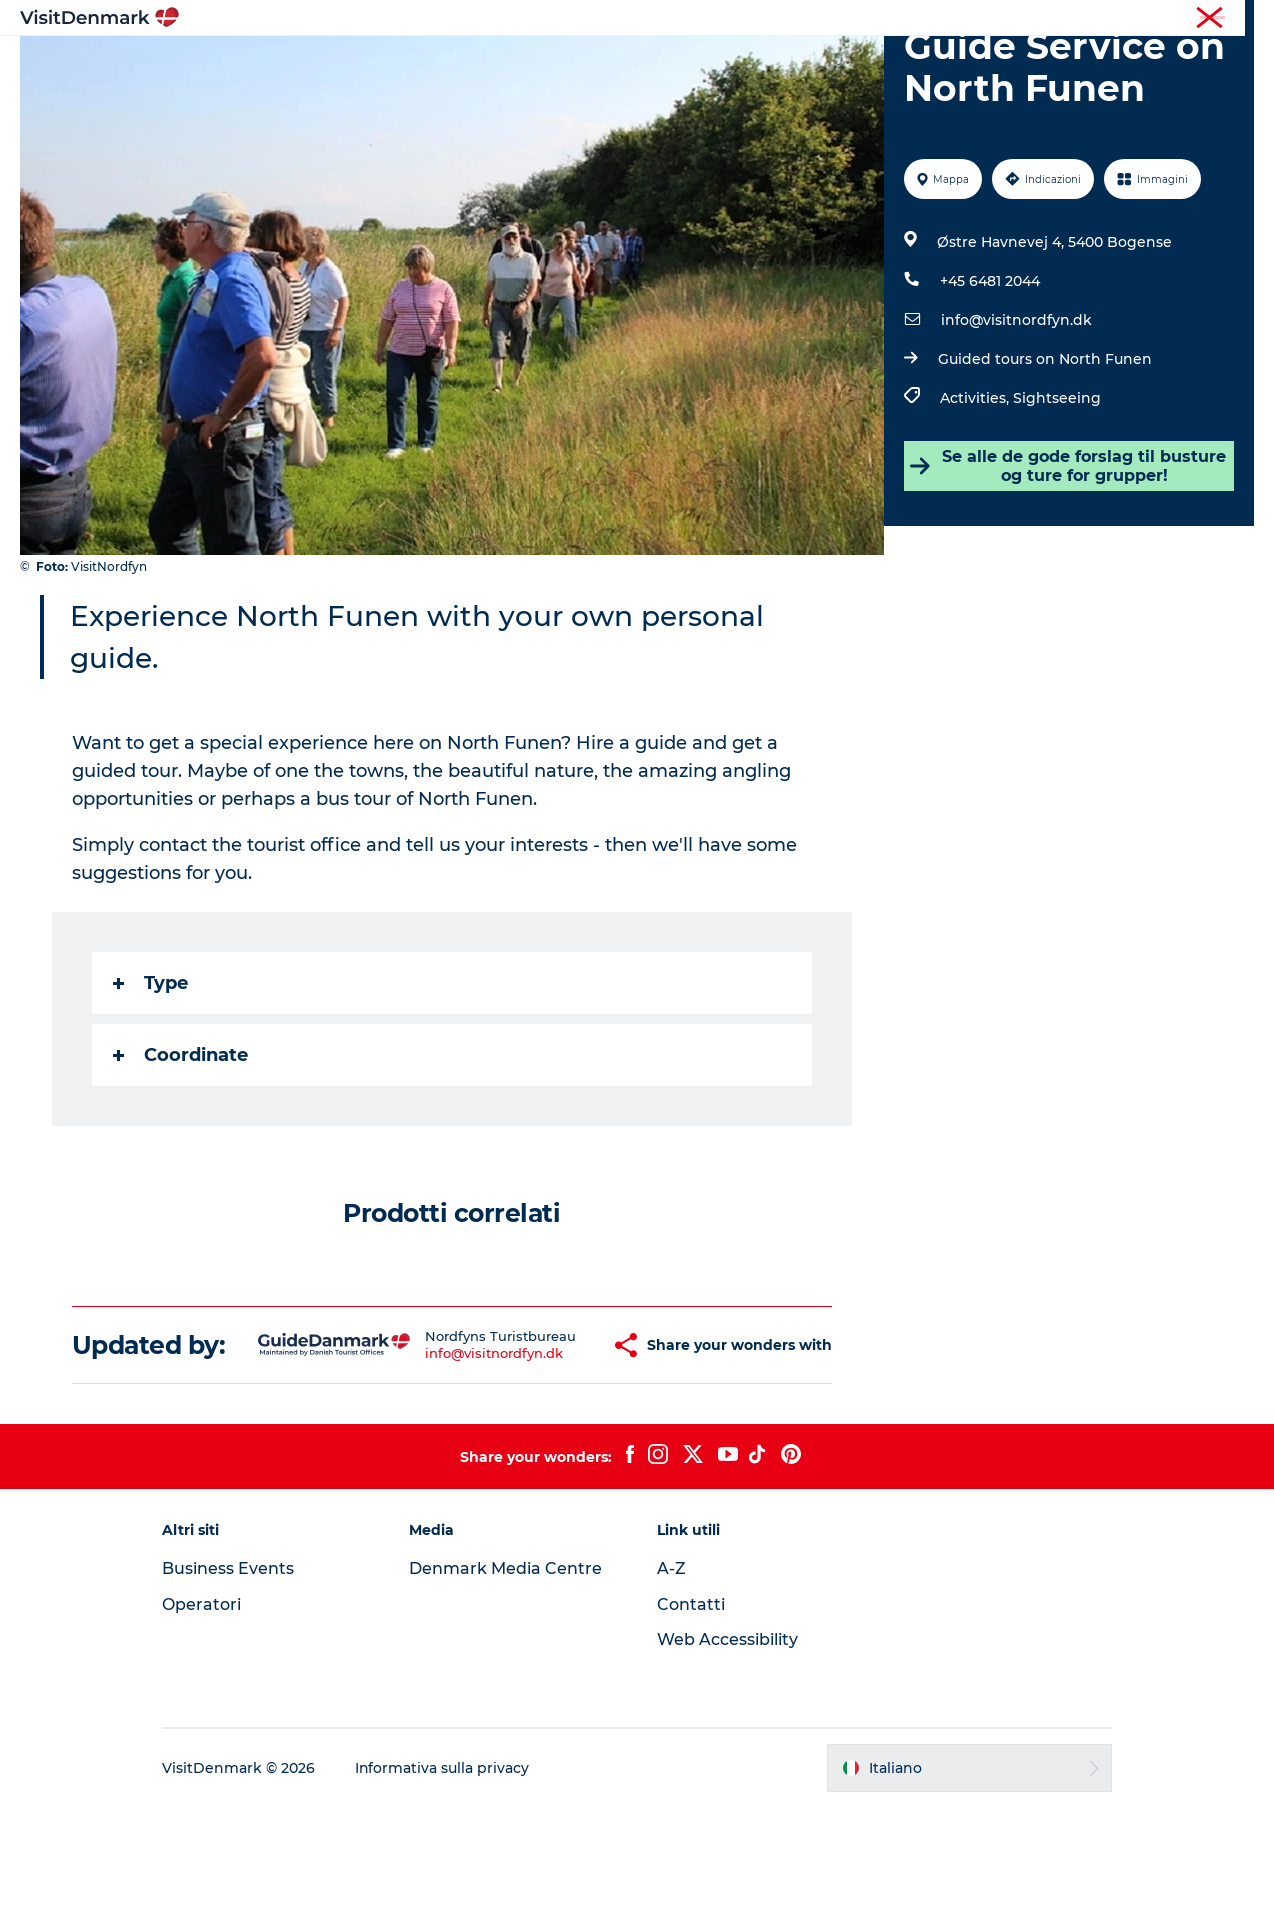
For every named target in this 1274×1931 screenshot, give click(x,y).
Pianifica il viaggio (872, 64)
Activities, (976, 493)
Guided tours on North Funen (1045, 454)
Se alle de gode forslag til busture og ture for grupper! (1068, 561)
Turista (1091, 19)
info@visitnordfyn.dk (1016, 415)
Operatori (1160, 19)
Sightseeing (1057, 493)
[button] (557, 1455)
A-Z (671, 1692)
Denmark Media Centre (507, 1692)
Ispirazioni (373, 64)
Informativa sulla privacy (445, 1892)
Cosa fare (603, 64)
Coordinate (180, 1150)
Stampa (1231, 19)
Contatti (691, 1728)
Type (150, 1078)
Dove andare (490, 64)
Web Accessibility (727, 1763)
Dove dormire (721, 64)
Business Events (231, 1692)
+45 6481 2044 (990, 376)
